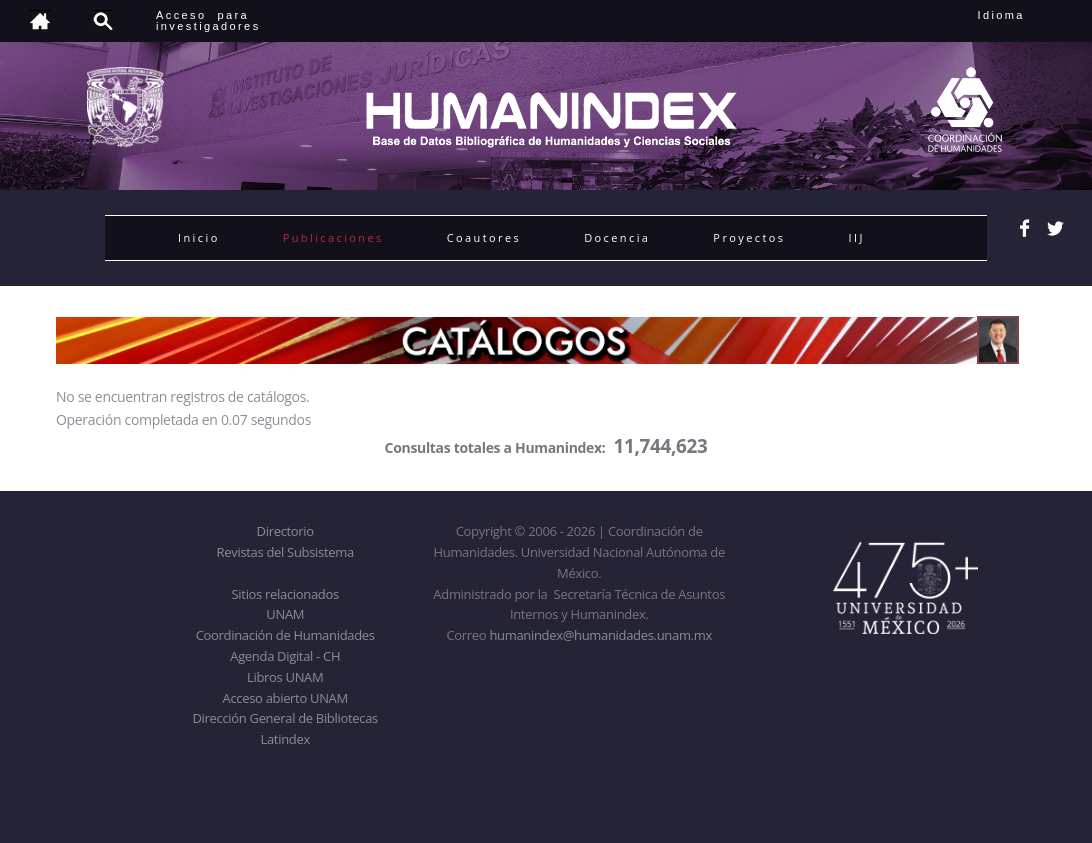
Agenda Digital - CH (285, 656)
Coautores (484, 237)
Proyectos (749, 237)
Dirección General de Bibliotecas (284, 718)
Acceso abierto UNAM (285, 698)
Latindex (285, 739)
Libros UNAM (285, 677)
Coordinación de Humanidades (285, 635)
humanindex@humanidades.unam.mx (600, 635)
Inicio (199, 237)
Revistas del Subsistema (285, 552)
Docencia (617, 237)
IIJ (856, 237)
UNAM (285, 614)
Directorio (285, 531)
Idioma (1025, 15)
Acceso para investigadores (208, 20)
